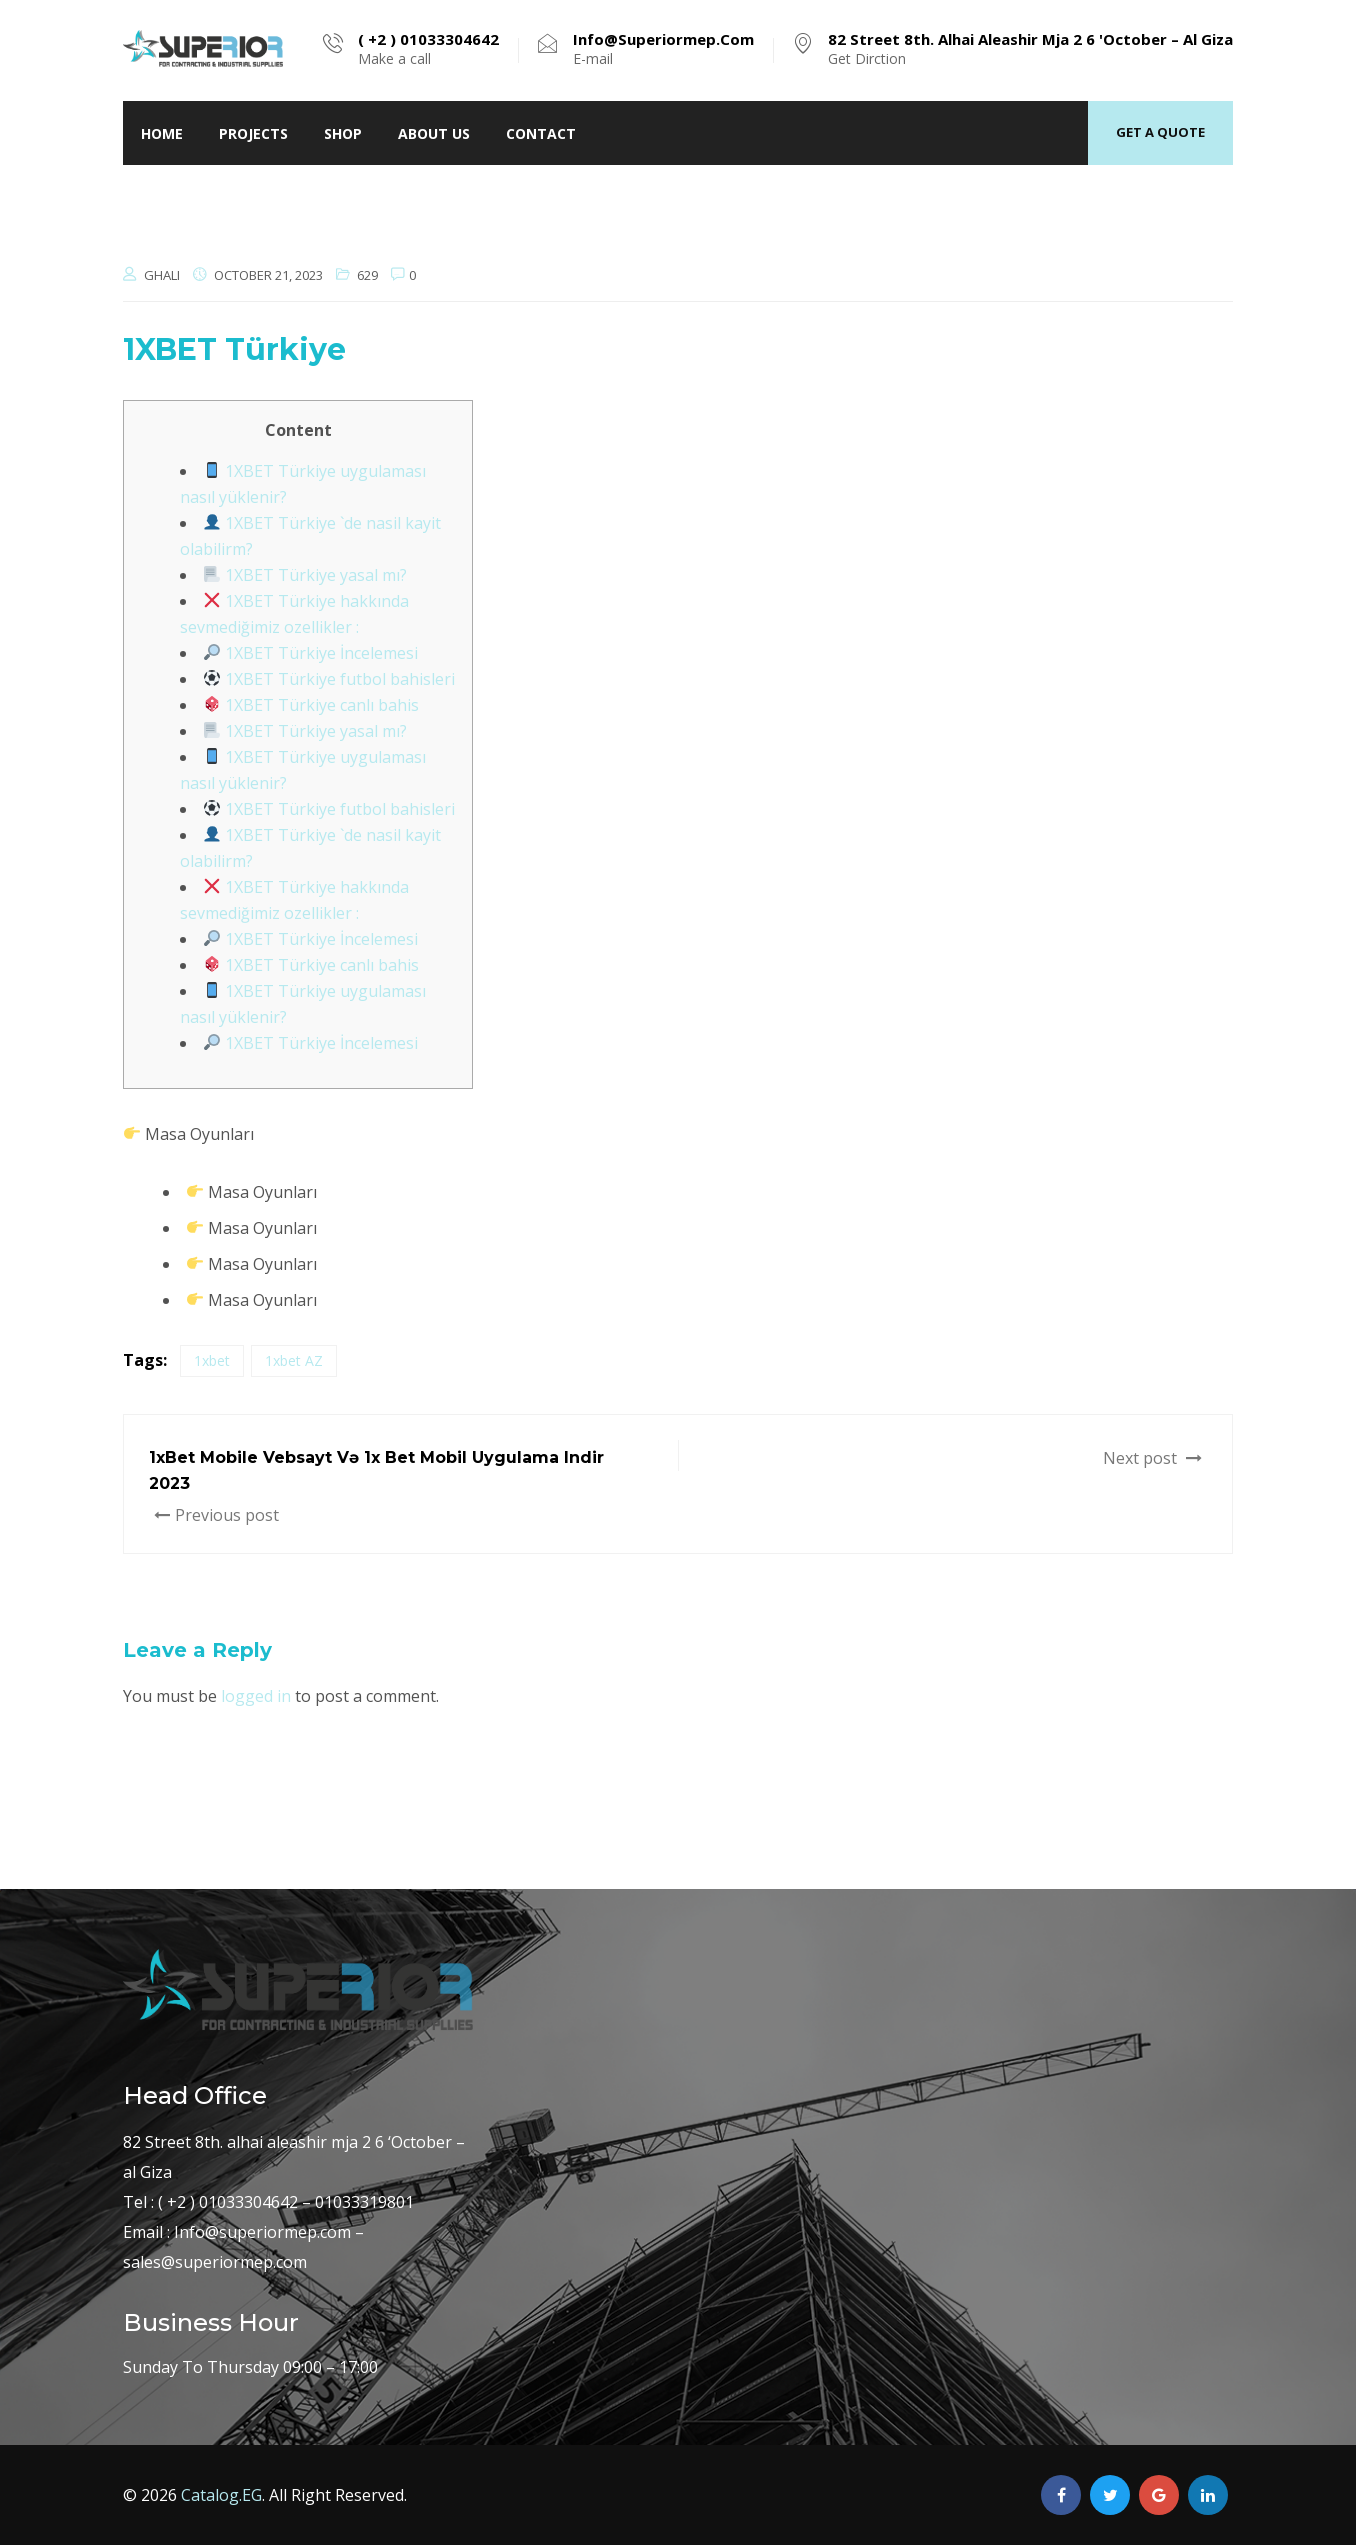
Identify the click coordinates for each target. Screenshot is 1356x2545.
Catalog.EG (221, 2495)
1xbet (212, 1360)
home (162, 133)
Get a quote (1160, 132)
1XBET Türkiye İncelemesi (311, 653)
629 (367, 275)
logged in (256, 1696)
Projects (253, 133)
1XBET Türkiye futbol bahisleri (329, 679)
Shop (343, 133)
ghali (162, 275)
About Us (434, 133)
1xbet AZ (294, 1360)
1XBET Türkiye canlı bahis (311, 705)
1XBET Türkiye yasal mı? (305, 575)
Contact (541, 133)
